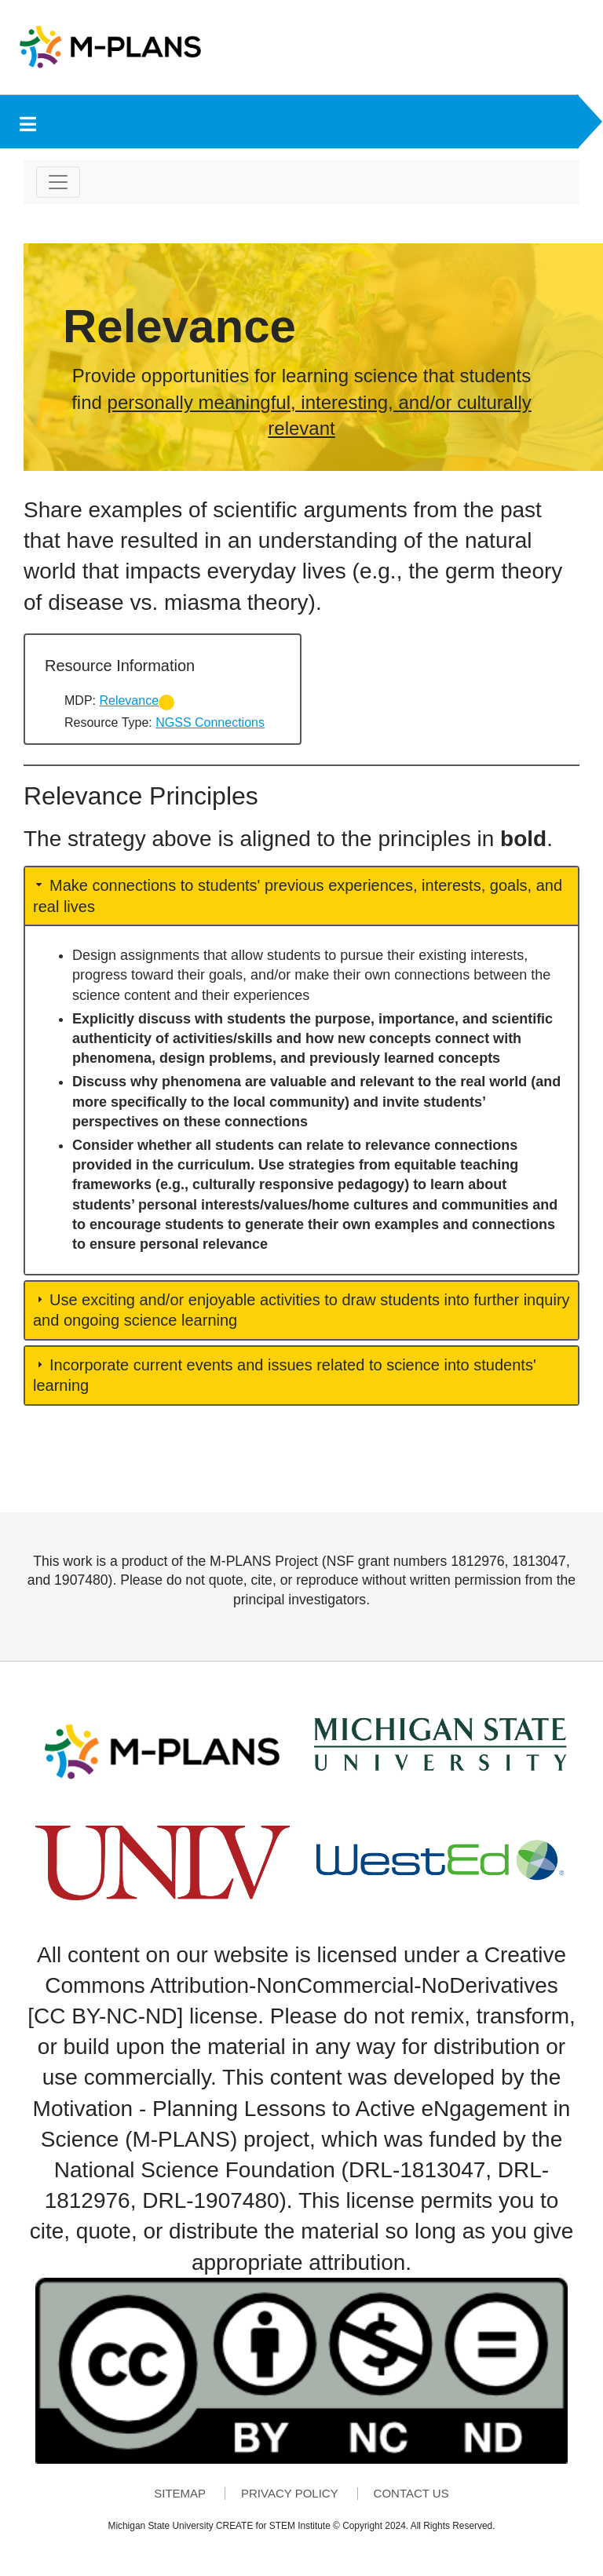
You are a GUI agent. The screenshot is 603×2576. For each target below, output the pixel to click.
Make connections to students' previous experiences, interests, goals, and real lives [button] (297, 895)
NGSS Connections (210, 722)
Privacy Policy (289, 2493)
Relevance (129, 700)
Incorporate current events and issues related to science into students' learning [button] (284, 1375)
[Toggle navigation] (58, 182)
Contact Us (411, 2493)
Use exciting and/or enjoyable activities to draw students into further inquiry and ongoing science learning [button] (301, 1310)
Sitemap (180, 2493)
